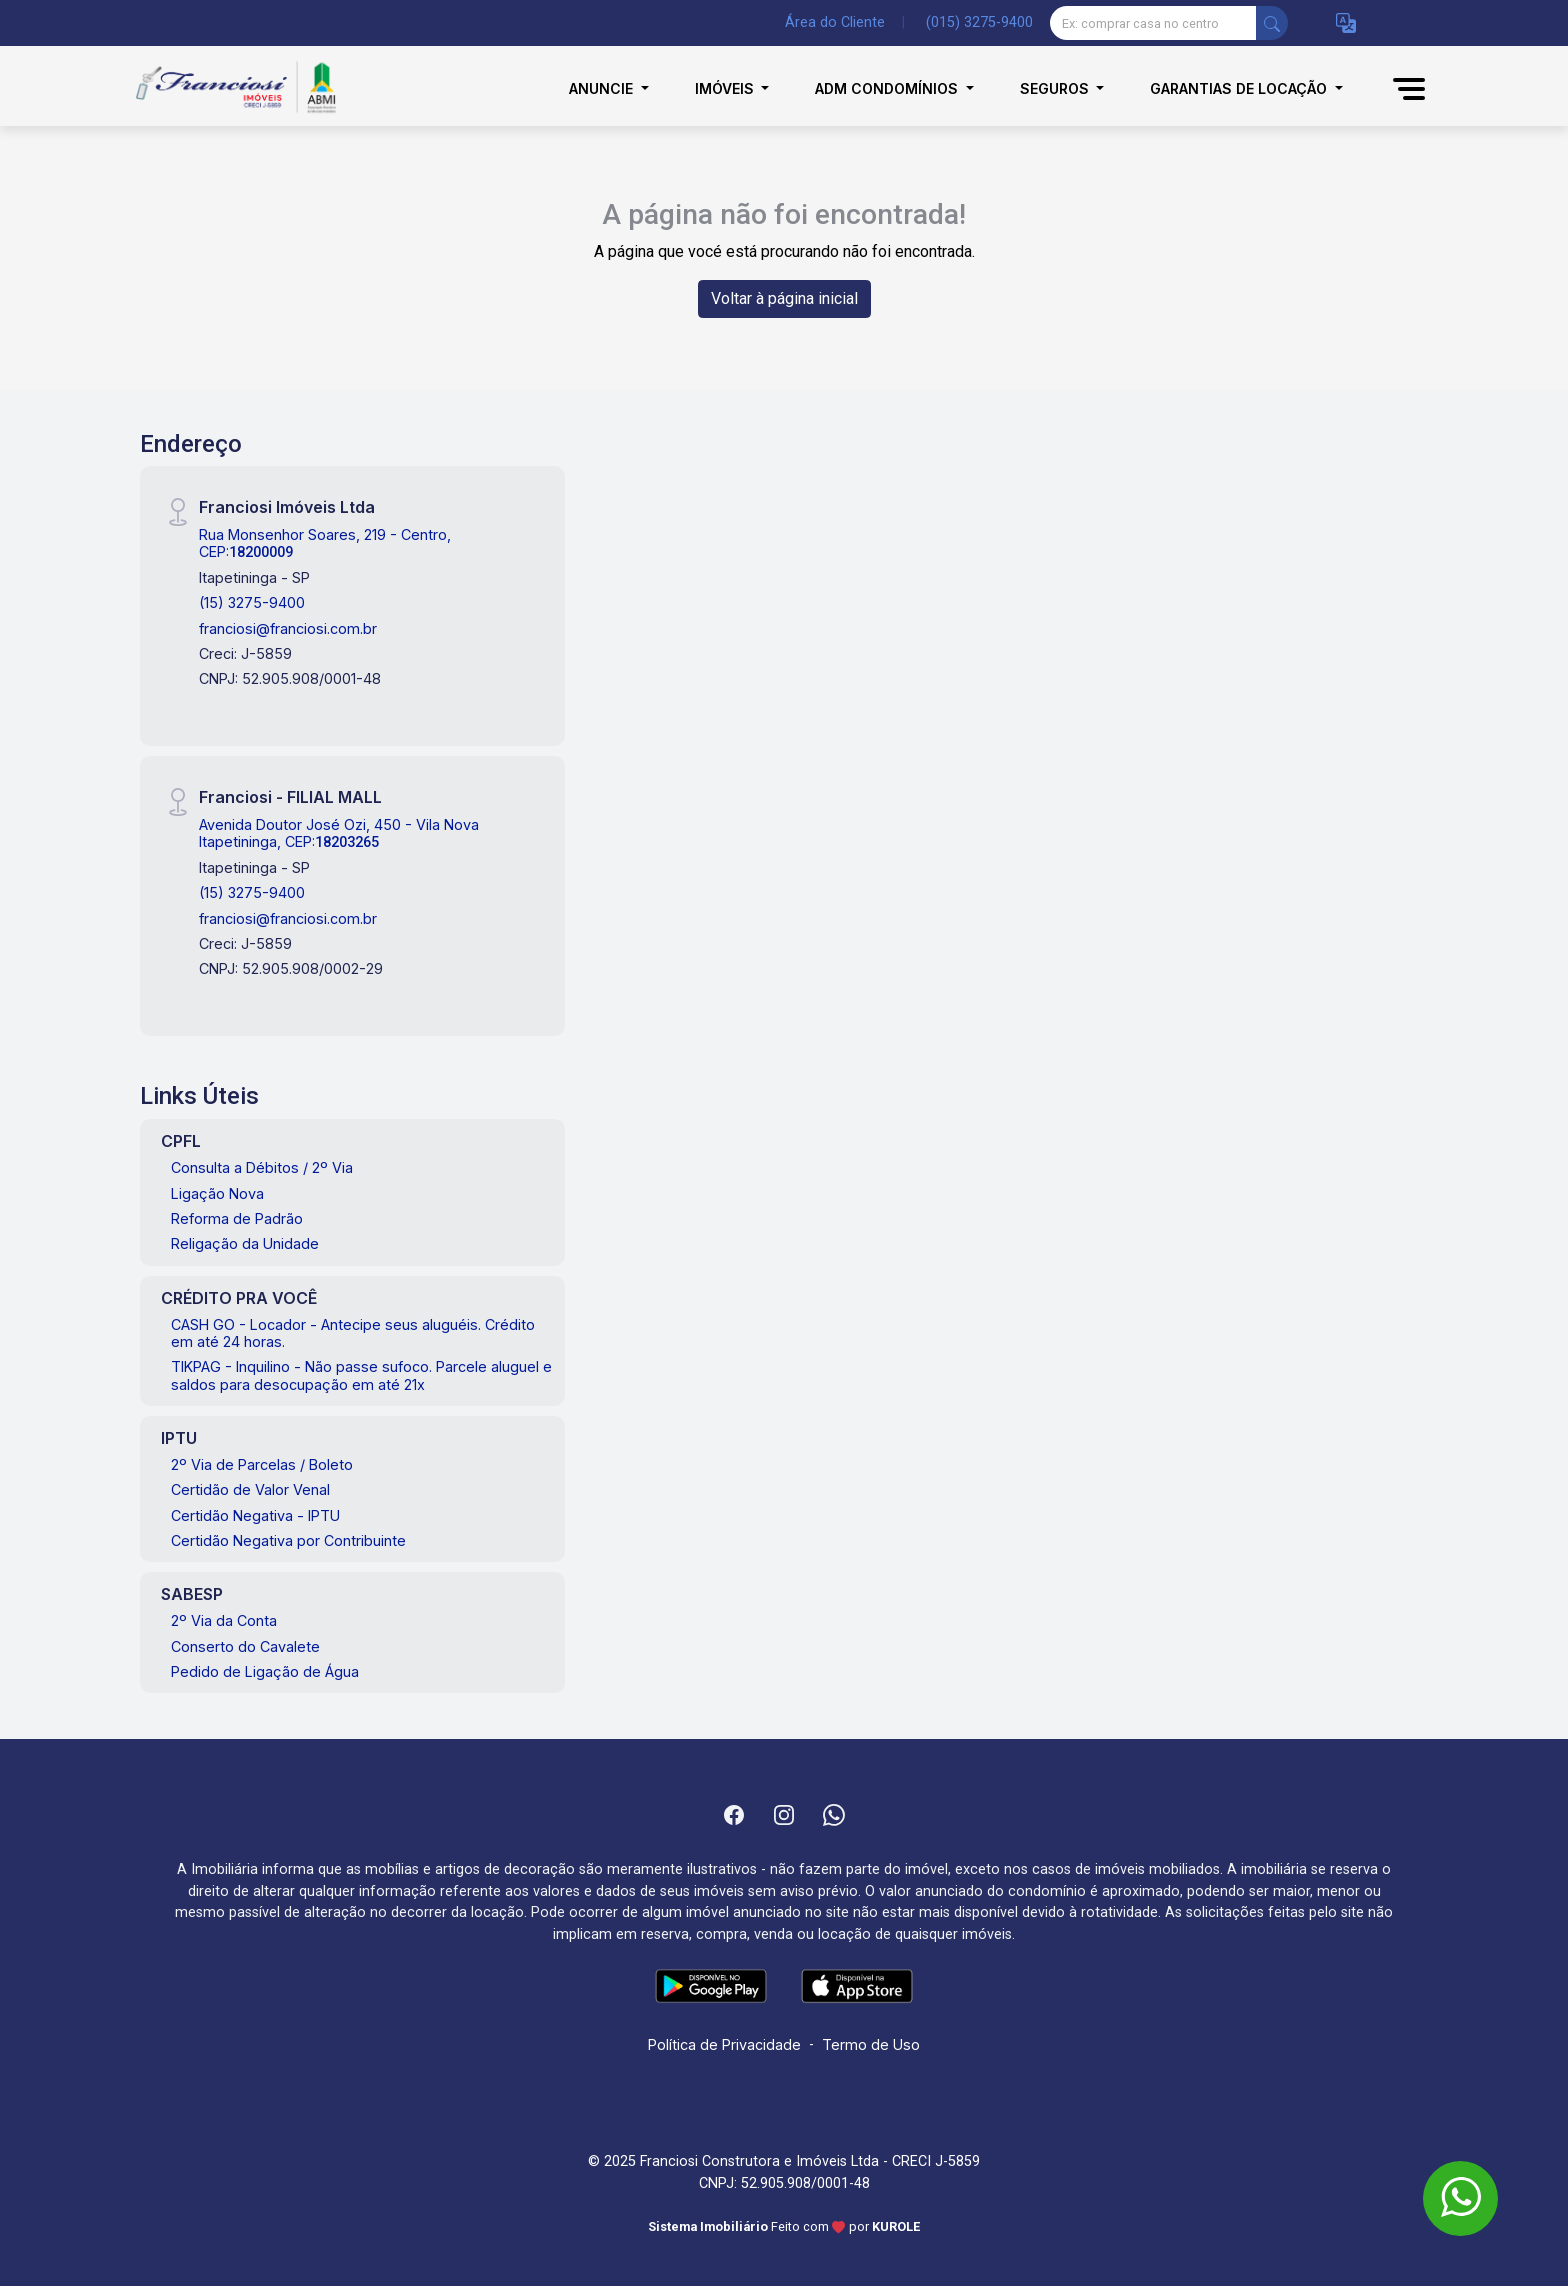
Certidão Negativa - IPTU (255, 1515)
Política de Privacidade (724, 2044)
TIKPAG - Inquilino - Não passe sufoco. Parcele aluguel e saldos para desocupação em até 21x (361, 1375)
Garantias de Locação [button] (1240, 88)
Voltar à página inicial (784, 298)
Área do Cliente (835, 22)
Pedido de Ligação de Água (265, 1671)
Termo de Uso (871, 2044)
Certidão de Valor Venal (250, 1489)
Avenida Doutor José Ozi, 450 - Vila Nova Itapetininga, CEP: (339, 833)
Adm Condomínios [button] (888, 88)
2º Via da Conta (224, 1620)
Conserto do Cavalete (245, 1646)
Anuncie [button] (603, 88)
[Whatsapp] (834, 1815)
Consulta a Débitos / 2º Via (262, 1167)
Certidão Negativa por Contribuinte (288, 1540)
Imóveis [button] (726, 88)
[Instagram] (784, 1815)
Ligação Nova (217, 1193)
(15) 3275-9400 (252, 602)
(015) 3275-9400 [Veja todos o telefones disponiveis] (979, 22)
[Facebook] (734, 1815)
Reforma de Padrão (237, 1218)
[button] (1346, 23)
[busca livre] (1272, 23)
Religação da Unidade (245, 1243)
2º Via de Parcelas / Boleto (262, 1464)
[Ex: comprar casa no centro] (1153, 23)
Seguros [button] (1056, 88)
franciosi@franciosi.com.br (288, 628)
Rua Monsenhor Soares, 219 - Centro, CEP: (325, 543)
